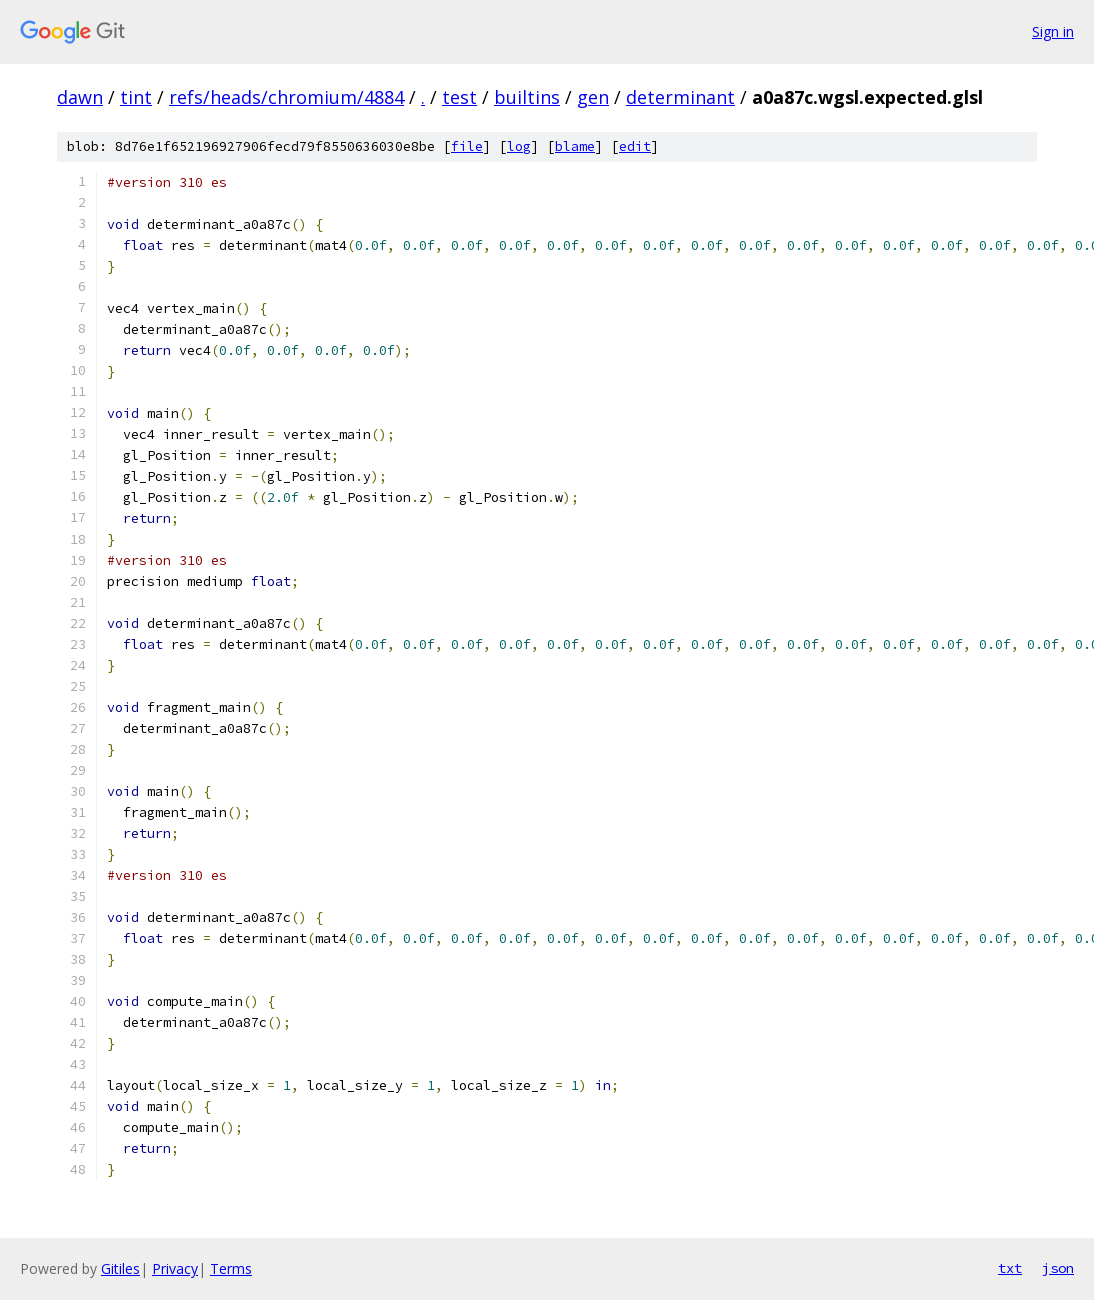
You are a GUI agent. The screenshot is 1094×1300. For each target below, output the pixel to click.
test (459, 97)
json (1058, 1268)
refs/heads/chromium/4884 (286, 97)
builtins (527, 97)
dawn (80, 97)
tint (136, 97)
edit (635, 146)
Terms (231, 1268)
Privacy (175, 1268)
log (519, 146)
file (467, 146)
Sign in (1053, 31)
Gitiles (120, 1268)
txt (1010, 1268)
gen (593, 97)
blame (575, 146)
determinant (680, 97)
